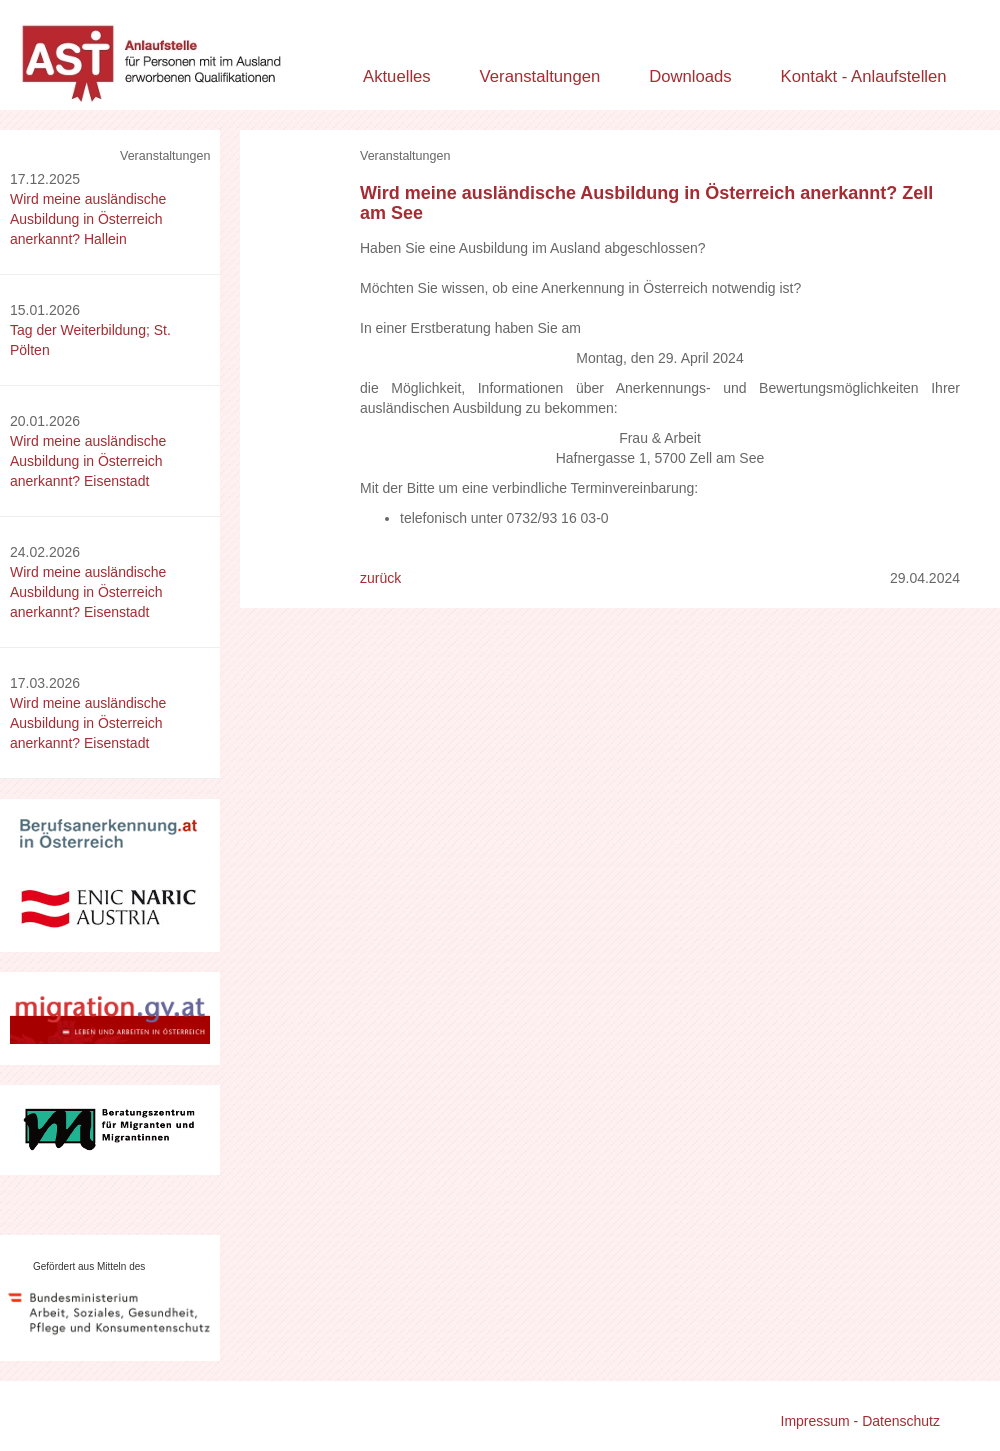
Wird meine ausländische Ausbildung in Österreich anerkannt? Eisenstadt (88, 461)
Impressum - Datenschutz (861, 1421)
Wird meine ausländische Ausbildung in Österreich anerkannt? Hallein (88, 219)
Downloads (690, 76)
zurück (380, 578)
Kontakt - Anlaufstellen (864, 76)
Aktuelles (397, 76)
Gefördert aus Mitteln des (89, 1266)
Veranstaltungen (540, 76)
